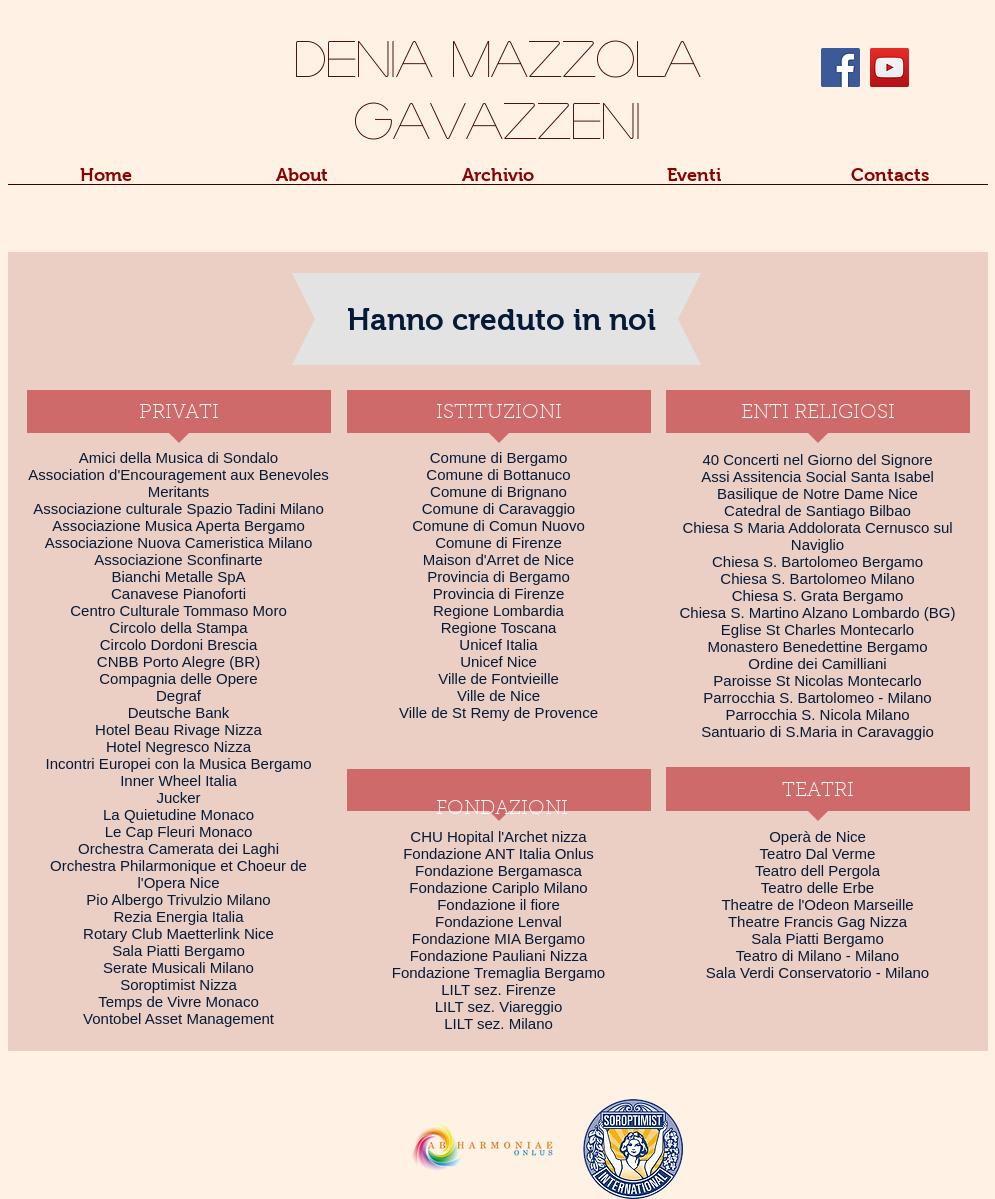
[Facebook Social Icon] (840, 67)
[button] (302, 181)
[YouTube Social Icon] (889, 67)
